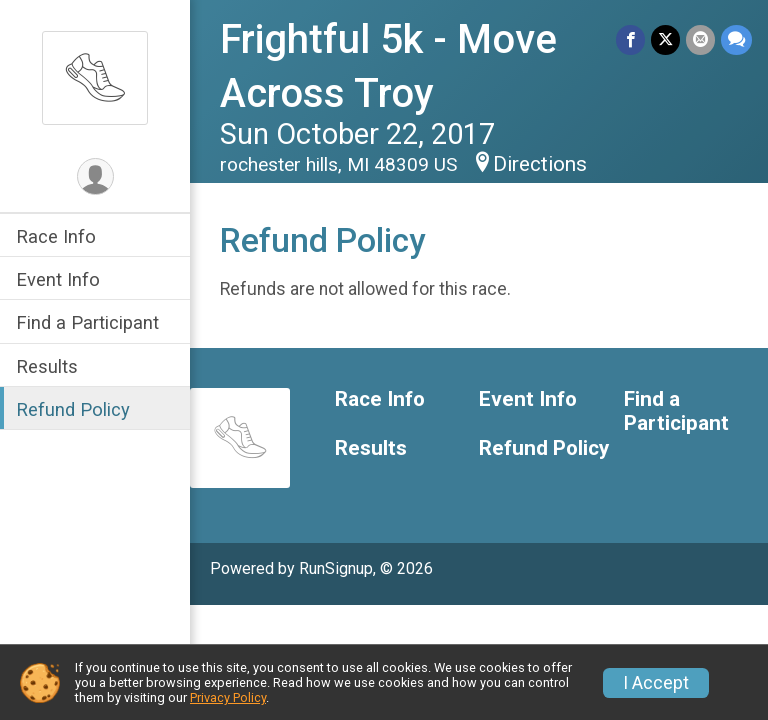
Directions (540, 164)
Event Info (58, 279)
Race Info (56, 236)
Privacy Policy (228, 697)
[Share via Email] (700, 39)
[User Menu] (95, 176)
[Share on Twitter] (665, 39)
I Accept (656, 683)
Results (47, 366)
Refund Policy (73, 409)
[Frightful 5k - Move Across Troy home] (95, 77)
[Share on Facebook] (630, 39)
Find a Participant (87, 322)
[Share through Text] (736, 39)
